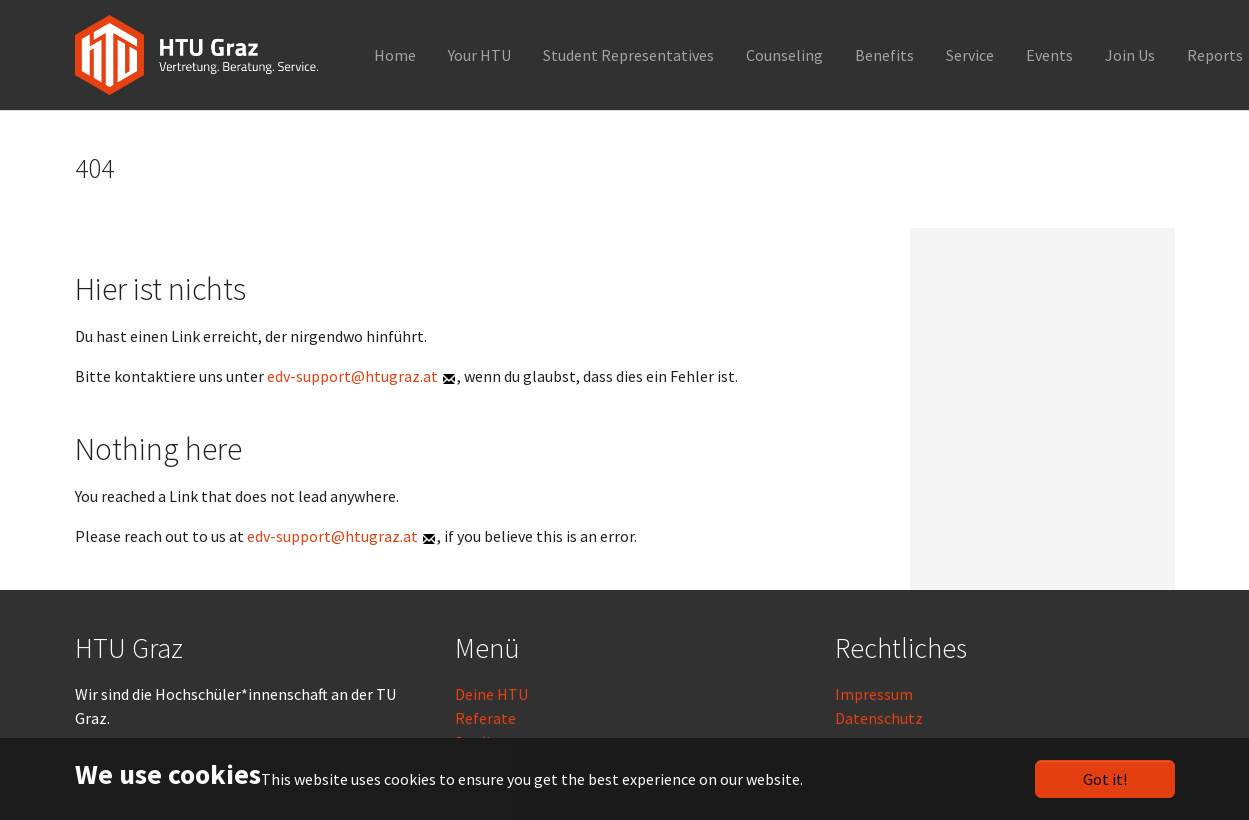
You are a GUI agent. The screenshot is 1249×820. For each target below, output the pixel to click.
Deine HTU (491, 694)
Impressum (874, 694)
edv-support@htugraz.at (352, 376)
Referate (485, 718)
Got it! (1105, 779)
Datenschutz (879, 718)
